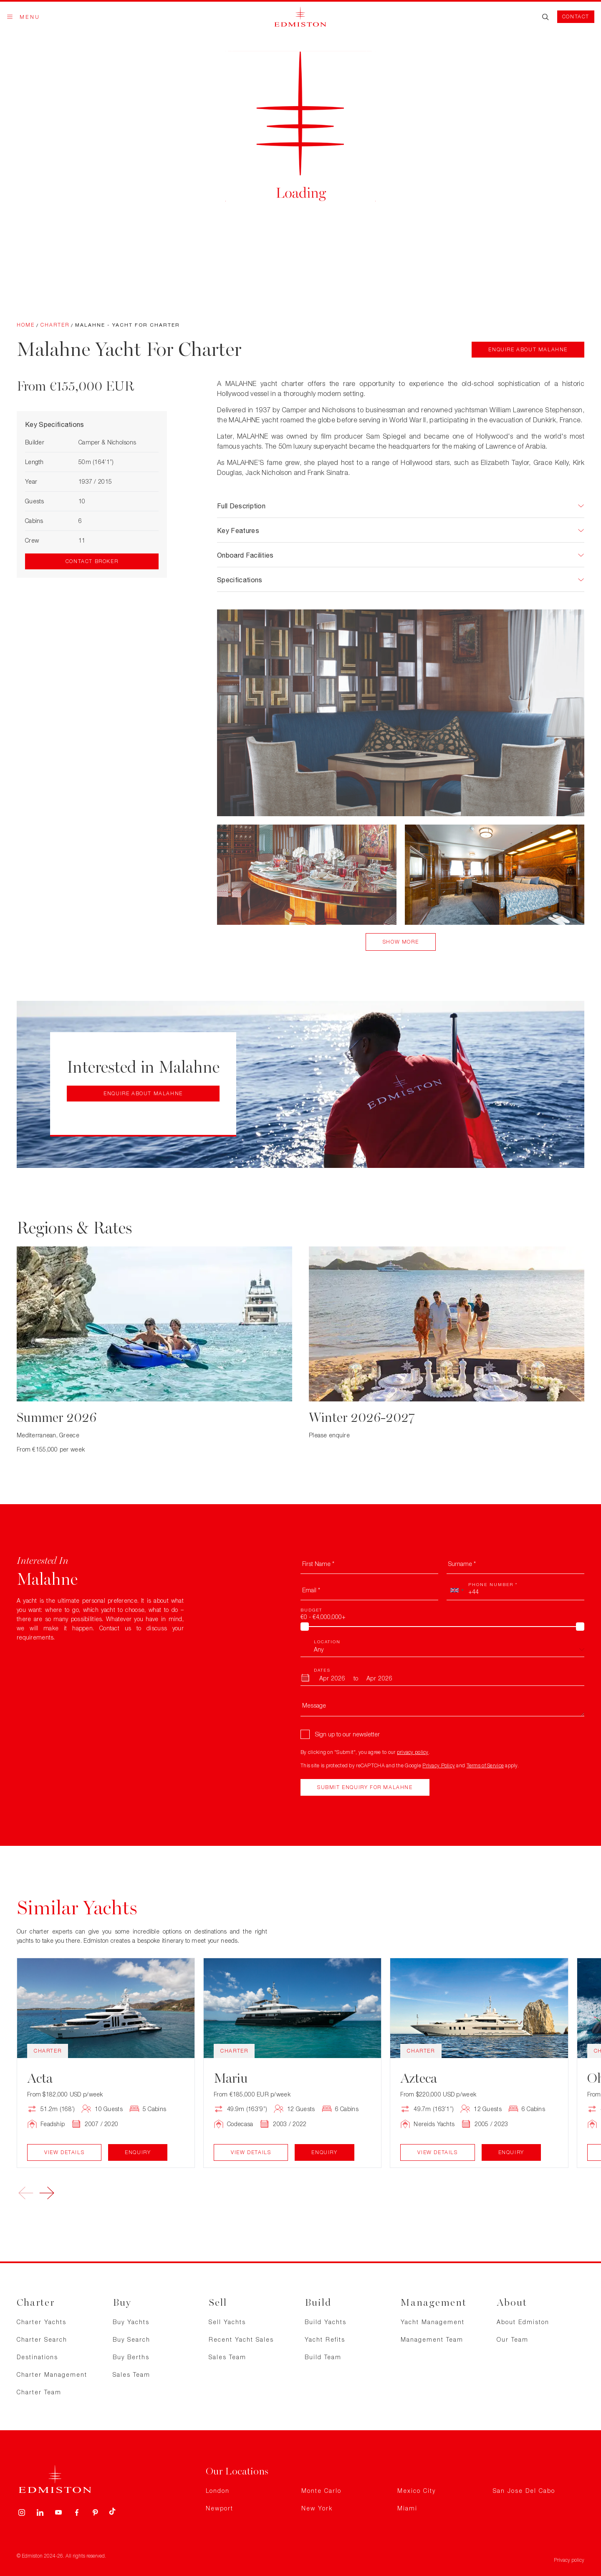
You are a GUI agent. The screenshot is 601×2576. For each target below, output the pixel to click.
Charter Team (39, 2392)
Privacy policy (569, 2560)
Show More (401, 942)
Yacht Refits (325, 2339)
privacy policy (413, 1752)
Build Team (323, 2356)
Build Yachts (325, 2321)
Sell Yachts (227, 2321)
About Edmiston (523, 2321)
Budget (311, 1609)
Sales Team (131, 2374)
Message (314, 1705)
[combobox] (456, 1590)
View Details (64, 2152)
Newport (219, 2508)
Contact (575, 16)
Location (327, 1641)
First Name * (318, 1563)
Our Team (512, 2339)
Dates (322, 1669)
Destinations (37, 2356)
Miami (407, 2508)
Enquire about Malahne (528, 349)
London (218, 2490)
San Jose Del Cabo (524, 2490)
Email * (311, 1590)
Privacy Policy (438, 1765)
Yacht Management (433, 2321)
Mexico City (416, 2490)
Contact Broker (92, 561)
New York (317, 2508)
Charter (54, 325)
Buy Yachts (131, 2321)
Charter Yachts (41, 2321)
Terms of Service (485, 1765)
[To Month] (379, 1678)
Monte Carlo (321, 2490)
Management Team (432, 2339)
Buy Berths (131, 2356)
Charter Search (42, 2339)
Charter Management (52, 2374)
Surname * (462, 1563)
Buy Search (131, 2339)
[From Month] (332, 1678)
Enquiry (138, 2152)
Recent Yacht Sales (241, 2339)
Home (26, 325)
